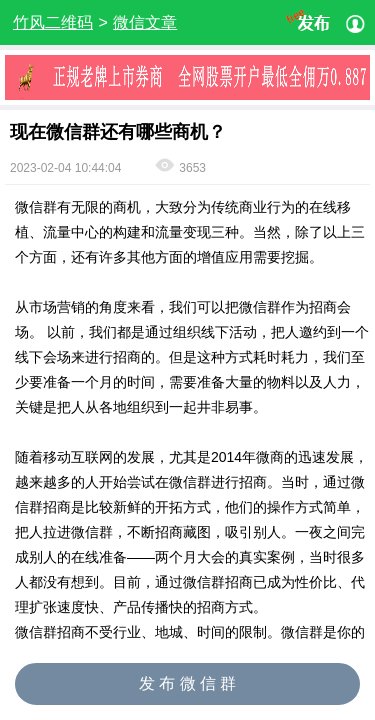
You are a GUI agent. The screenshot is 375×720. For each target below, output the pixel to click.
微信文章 (145, 22)
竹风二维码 (53, 22)
